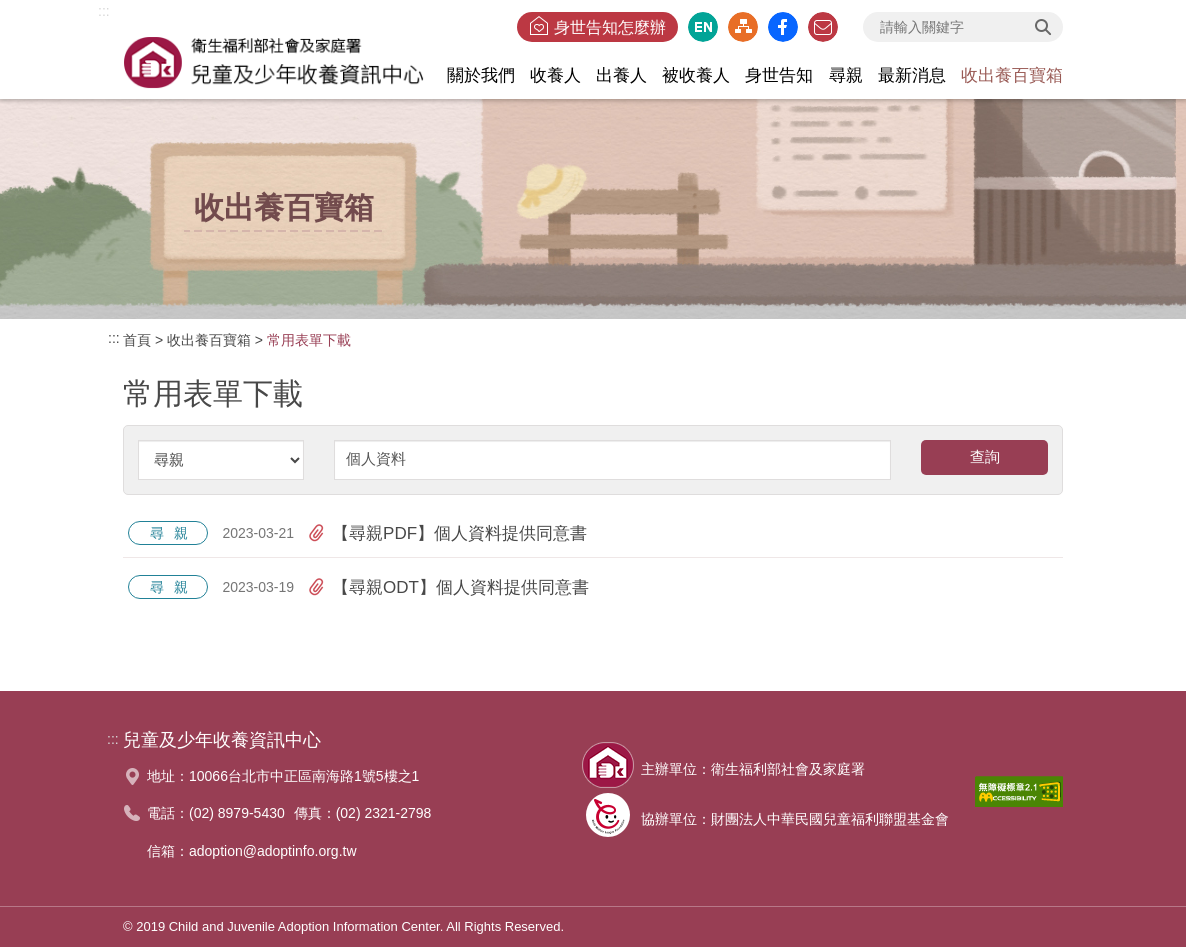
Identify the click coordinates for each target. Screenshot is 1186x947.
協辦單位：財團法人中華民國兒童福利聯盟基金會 (795, 819)
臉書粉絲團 (783, 27)
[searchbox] (963, 27)
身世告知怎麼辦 (610, 27)
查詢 (1043, 27)
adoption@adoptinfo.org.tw (273, 851)
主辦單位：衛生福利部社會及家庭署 (753, 769)
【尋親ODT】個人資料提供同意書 (448, 587)
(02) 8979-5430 (237, 813)
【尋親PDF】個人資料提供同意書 (447, 533)
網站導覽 (743, 27)
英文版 (703, 27)
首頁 (137, 340)
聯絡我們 (823, 27)
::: (104, 11)
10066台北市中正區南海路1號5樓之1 (304, 776)
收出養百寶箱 (209, 340)
